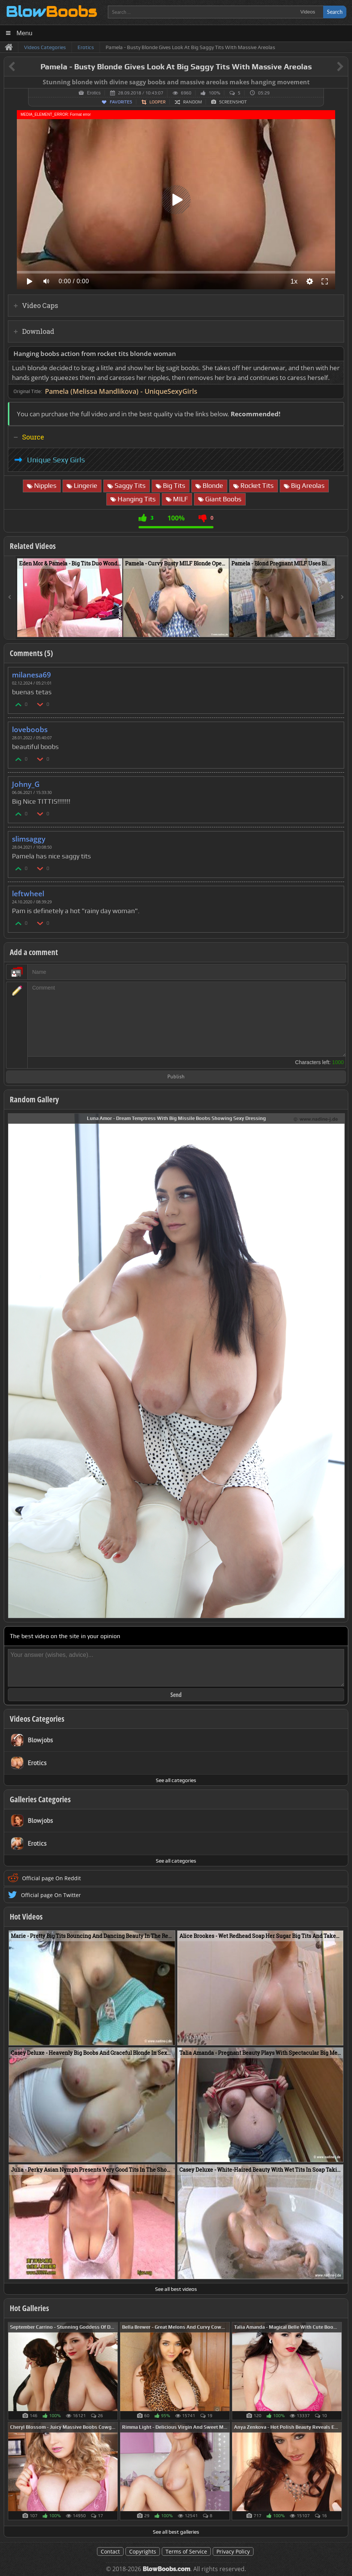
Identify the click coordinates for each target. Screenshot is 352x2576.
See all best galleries (176, 2532)
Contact (110, 2551)
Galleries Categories (40, 1799)
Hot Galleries (29, 2308)
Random (192, 102)
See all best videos (176, 2289)
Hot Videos (26, 1916)
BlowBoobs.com (166, 2569)
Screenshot (233, 102)
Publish (176, 1077)
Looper (157, 102)
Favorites (121, 102)
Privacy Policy (233, 2551)
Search (335, 12)
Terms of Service (186, 2551)
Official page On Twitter (51, 1895)
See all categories (176, 1780)
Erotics (94, 93)
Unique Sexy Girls (56, 459)
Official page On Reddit (51, 1878)
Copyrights (142, 2551)
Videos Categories (37, 1718)
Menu (24, 33)
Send (176, 1695)
